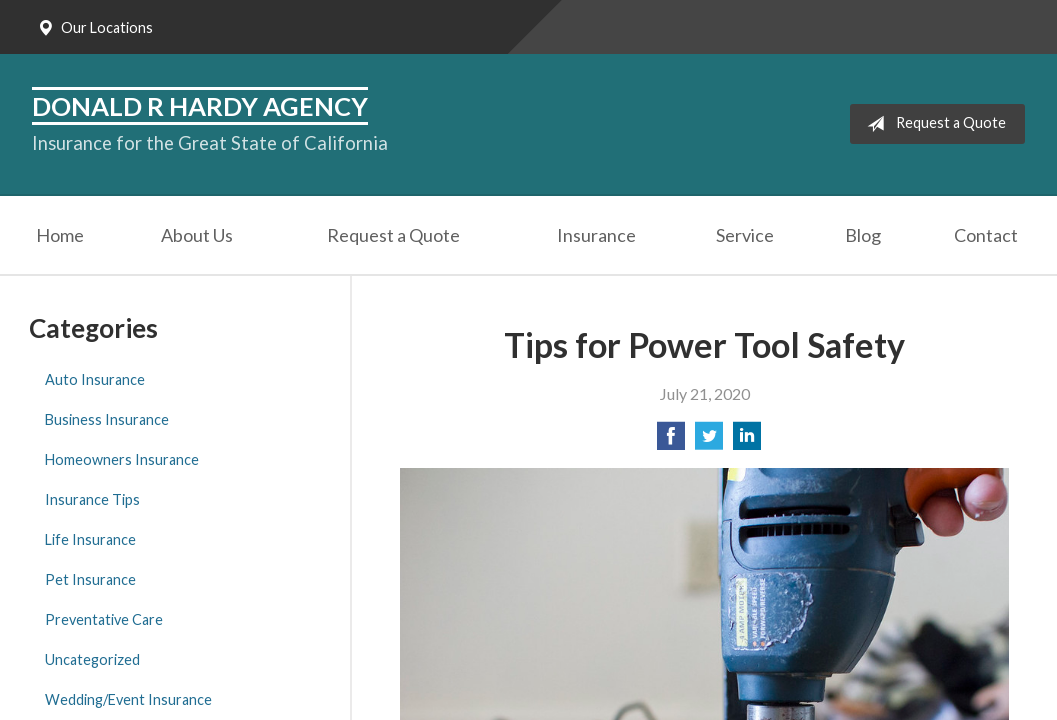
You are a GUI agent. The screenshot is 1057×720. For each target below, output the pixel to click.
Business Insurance (107, 419)
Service (745, 235)
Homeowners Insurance (122, 459)
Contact (986, 235)
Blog (863, 235)
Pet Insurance (90, 579)
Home (60, 235)
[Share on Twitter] (709, 441)
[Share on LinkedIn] (747, 441)
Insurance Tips (92, 499)
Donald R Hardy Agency (200, 106)
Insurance (596, 235)
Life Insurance (90, 539)
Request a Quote (932, 124)
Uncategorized (92, 659)
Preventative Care (104, 619)
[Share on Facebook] (671, 441)
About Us (197, 235)
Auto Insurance (95, 379)
